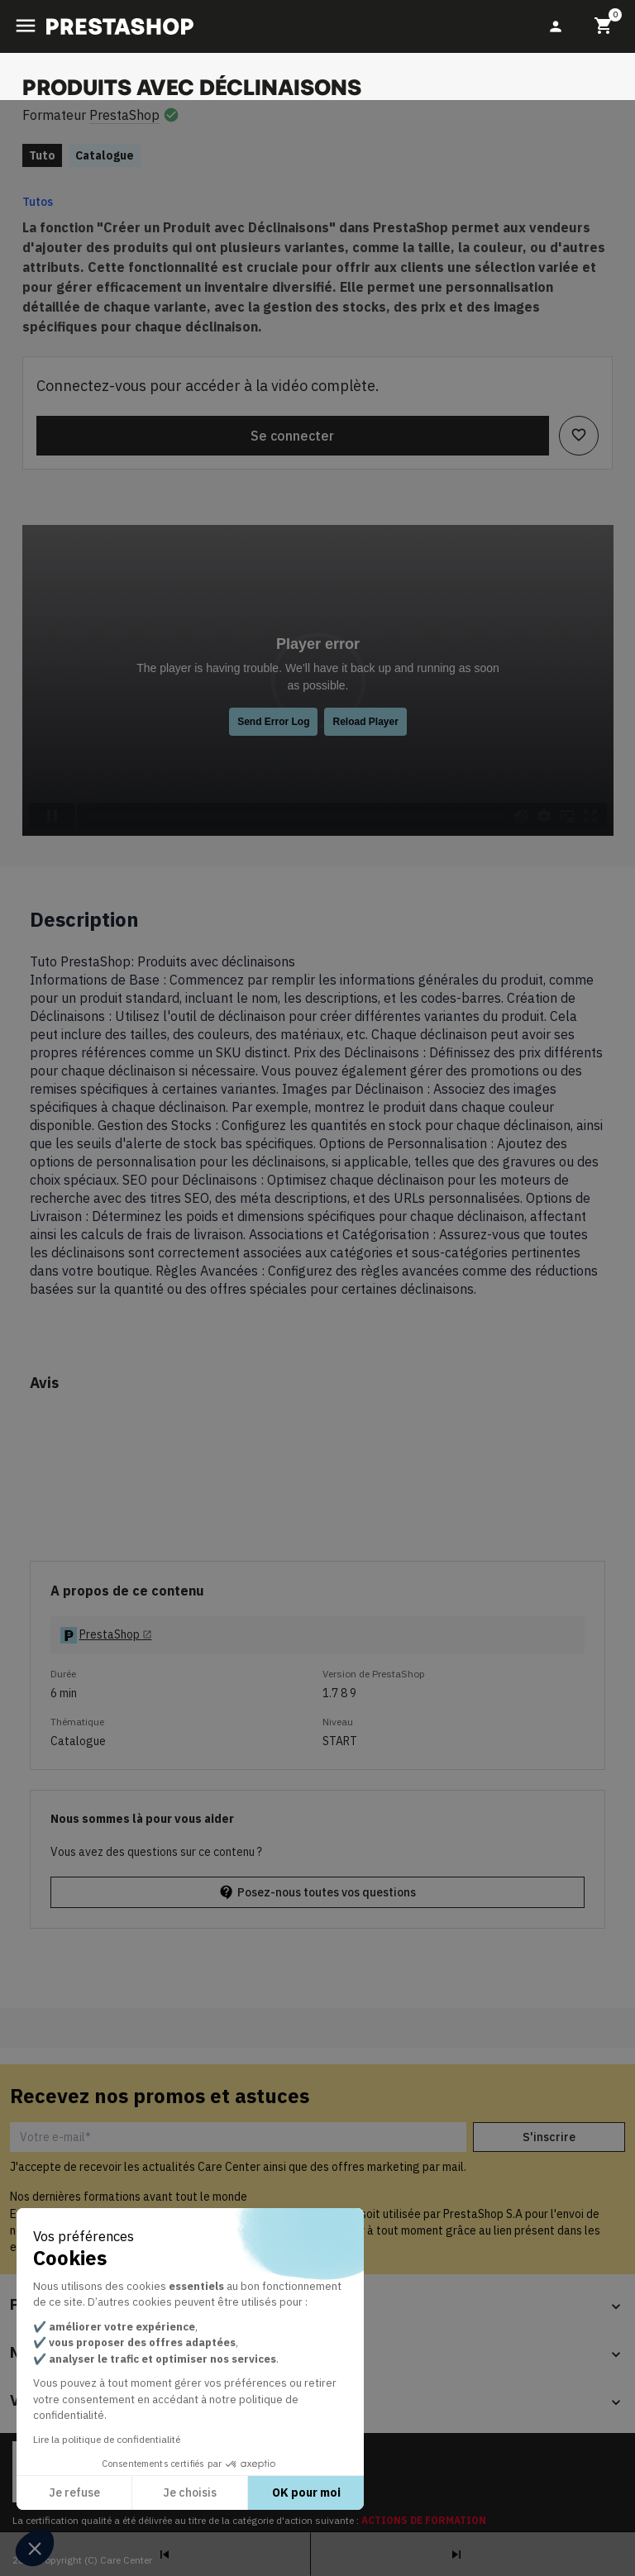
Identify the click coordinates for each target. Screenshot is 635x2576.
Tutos (37, 201)
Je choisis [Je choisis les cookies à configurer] (190, 2492)
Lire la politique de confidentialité (106, 2439)
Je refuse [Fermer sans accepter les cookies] (74, 2492)
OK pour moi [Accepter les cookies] (306, 2492)
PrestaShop (124, 115)
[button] (35, 2548)
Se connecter (292, 435)
